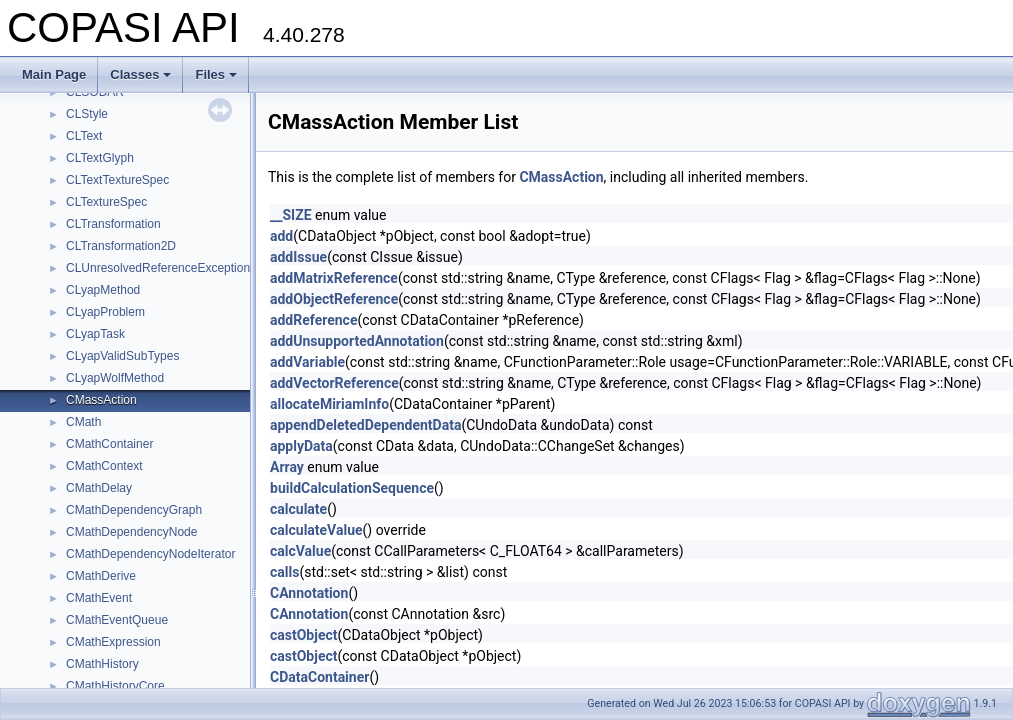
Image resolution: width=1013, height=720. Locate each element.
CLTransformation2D (121, 246)
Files (216, 74)
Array (287, 467)
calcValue (300, 551)
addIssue (298, 257)
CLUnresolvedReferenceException (158, 268)
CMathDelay (99, 488)
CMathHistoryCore (115, 686)
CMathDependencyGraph (134, 510)
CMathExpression (113, 642)
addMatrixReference (334, 278)
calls (284, 572)
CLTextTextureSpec (117, 180)
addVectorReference (334, 383)
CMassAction (101, 400)
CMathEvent (99, 598)
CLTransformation (113, 224)
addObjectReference (334, 299)
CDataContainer (319, 677)
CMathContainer (109, 444)
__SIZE (291, 215)
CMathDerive (101, 576)
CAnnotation (309, 593)
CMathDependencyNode (131, 532)
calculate (298, 509)
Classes (140, 74)
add (281, 236)
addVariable (307, 362)
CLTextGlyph (100, 158)
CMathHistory (102, 664)
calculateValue (316, 530)
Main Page (54, 74)
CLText (84, 136)
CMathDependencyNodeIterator (150, 554)
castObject (303, 635)
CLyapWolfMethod (115, 378)
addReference (313, 320)
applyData (301, 446)
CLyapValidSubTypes (122, 356)
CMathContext (104, 466)
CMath (83, 422)
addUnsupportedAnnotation (357, 341)
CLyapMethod (103, 290)
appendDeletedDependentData (365, 425)
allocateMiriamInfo (329, 404)
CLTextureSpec (106, 202)
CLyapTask (95, 334)
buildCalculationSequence (352, 488)
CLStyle (87, 114)
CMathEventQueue (117, 620)
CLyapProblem (105, 312)
